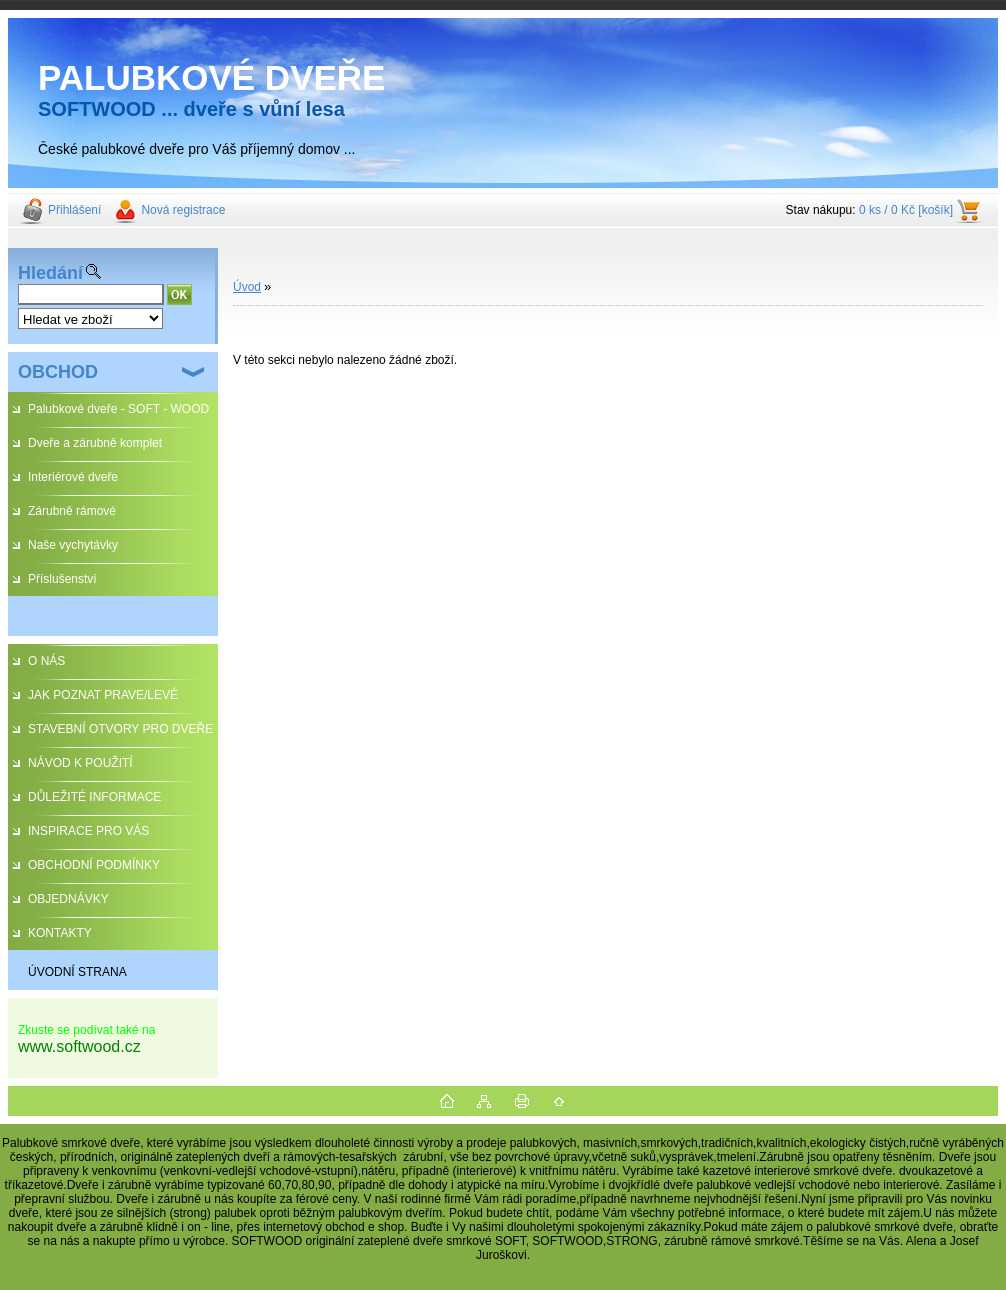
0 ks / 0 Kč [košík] (906, 210)
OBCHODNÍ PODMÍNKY (94, 865)
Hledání (50, 273)
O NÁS (46, 661)
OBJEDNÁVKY (68, 899)
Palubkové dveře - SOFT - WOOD (118, 409)
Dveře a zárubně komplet (95, 443)
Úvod (247, 287)
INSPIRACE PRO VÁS (88, 831)
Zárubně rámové (72, 511)
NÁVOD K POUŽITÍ (80, 763)
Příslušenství (62, 579)
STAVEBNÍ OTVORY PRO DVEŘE (120, 729)
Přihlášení (74, 210)
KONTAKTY (60, 933)
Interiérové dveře (73, 477)
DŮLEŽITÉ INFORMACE (94, 797)
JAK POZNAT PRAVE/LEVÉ (103, 695)
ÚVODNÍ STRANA (77, 972)
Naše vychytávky (73, 545)
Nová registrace (183, 210)
